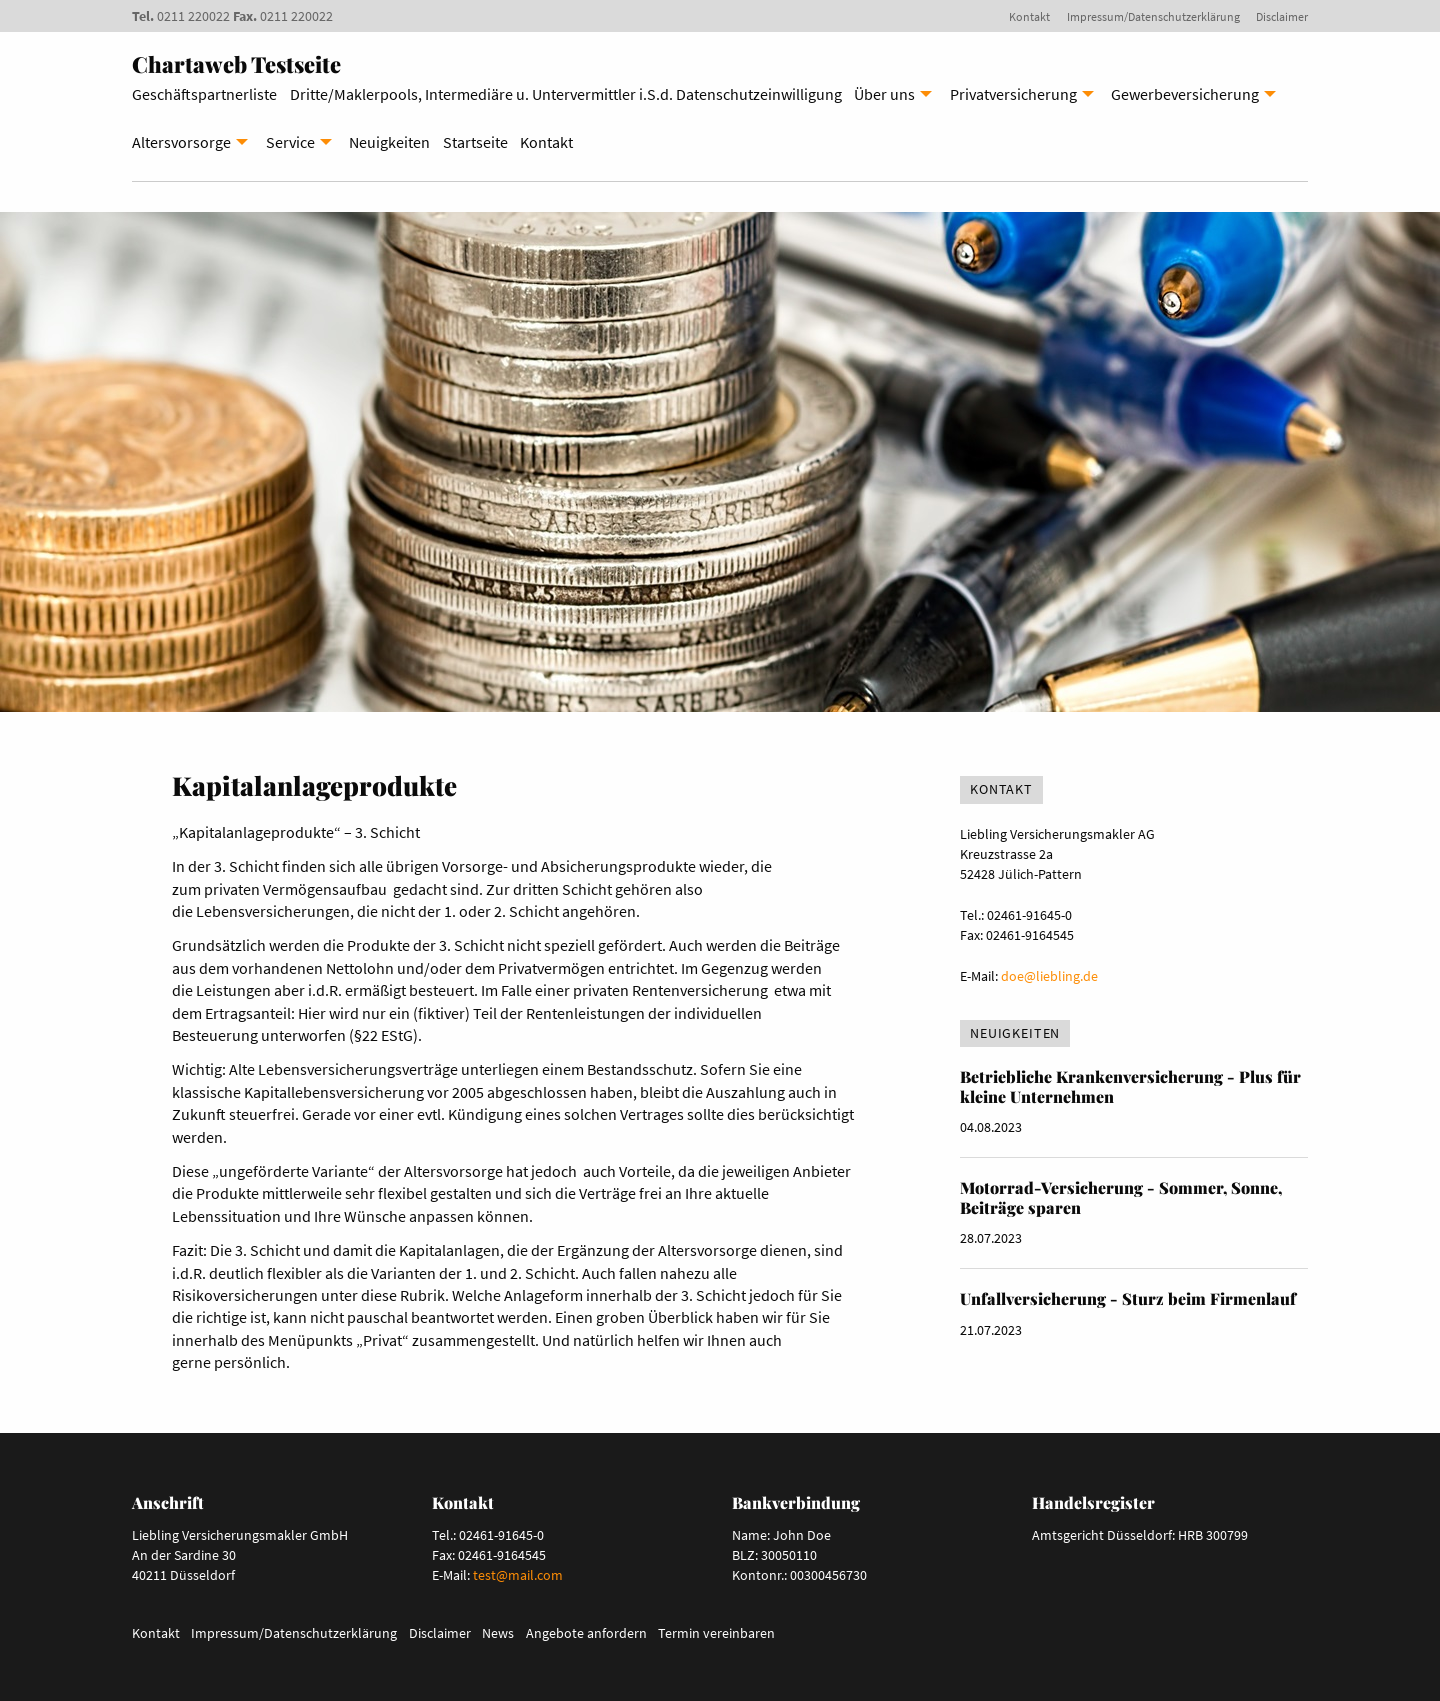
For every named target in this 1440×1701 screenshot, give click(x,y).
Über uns (884, 94)
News (498, 1633)
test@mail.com (518, 1575)
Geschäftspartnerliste (204, 94)
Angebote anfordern (586, 1633)
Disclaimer (1282, 16)
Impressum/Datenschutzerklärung (1153, 16)
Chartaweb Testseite (236, 64)
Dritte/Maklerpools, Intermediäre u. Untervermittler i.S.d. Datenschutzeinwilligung (566, 94)
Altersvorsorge (181, 142)
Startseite (475, 142)
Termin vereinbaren (716, 1633)
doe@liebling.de (1049, 976)
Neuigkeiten (389, 142)
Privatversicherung (1013, 94)
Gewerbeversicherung (1185, 94)
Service (290, 142)
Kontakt (1029, 16)
